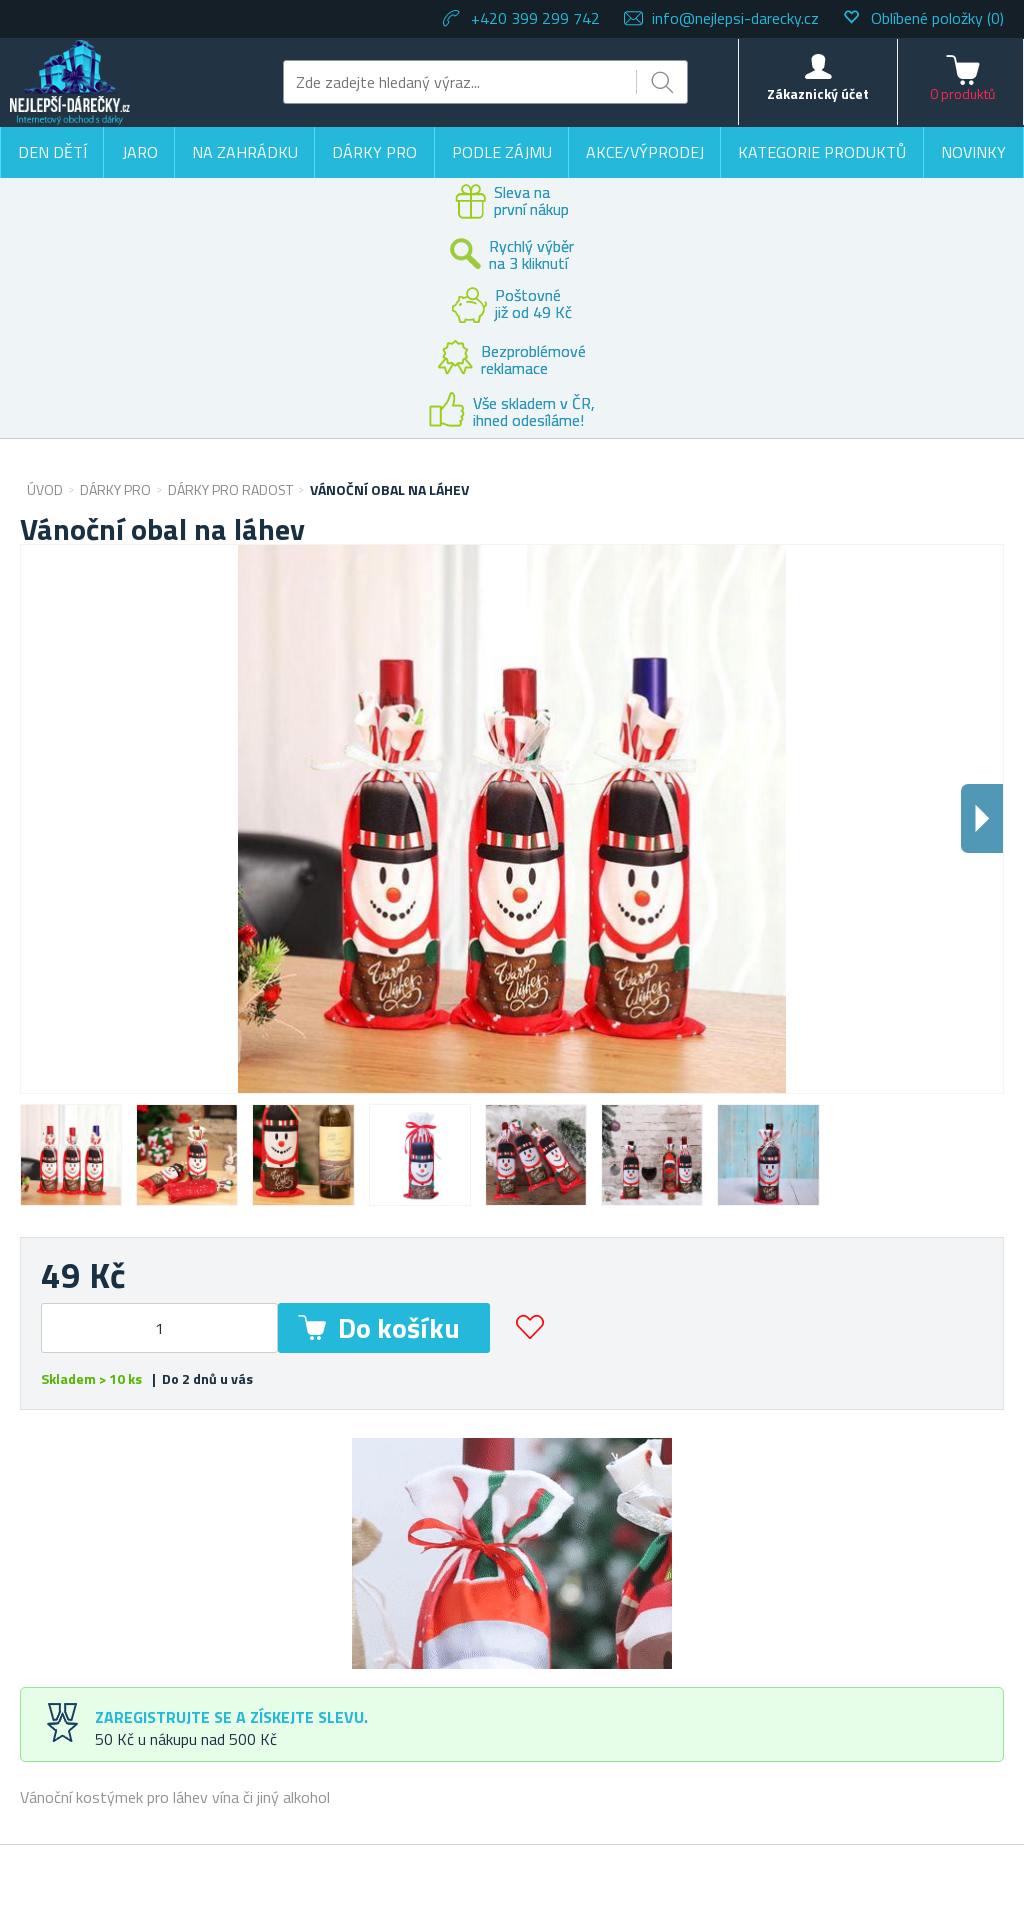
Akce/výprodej (645, 152)
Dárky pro (374, 152)
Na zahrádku (245, 152)
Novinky (973, 152)
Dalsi (982, 818)
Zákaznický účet (818, 93)
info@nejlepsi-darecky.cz (735, 18)
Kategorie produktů (822, 152)
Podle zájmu (502, 152)
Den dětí (52, 152)
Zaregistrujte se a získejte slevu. (231, 1717)
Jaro (140, 152)
